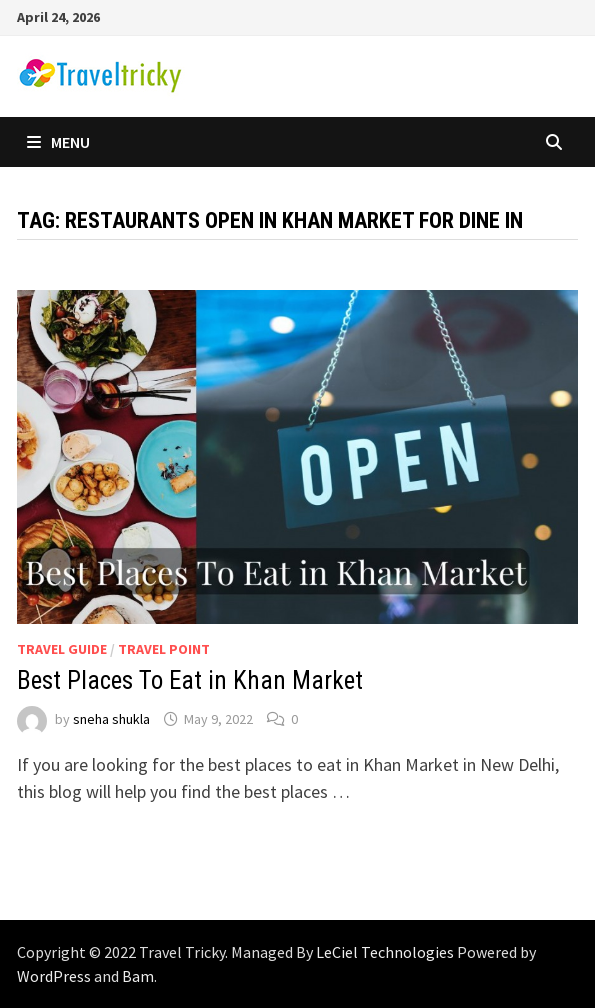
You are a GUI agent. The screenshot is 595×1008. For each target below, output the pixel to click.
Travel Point (164, 649)
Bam (138, 976)
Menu (58, 142)
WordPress (54, 976)
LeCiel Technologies (386, 952)
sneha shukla (111, 719)
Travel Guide (62, 649)
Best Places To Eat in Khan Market (190, 680)
